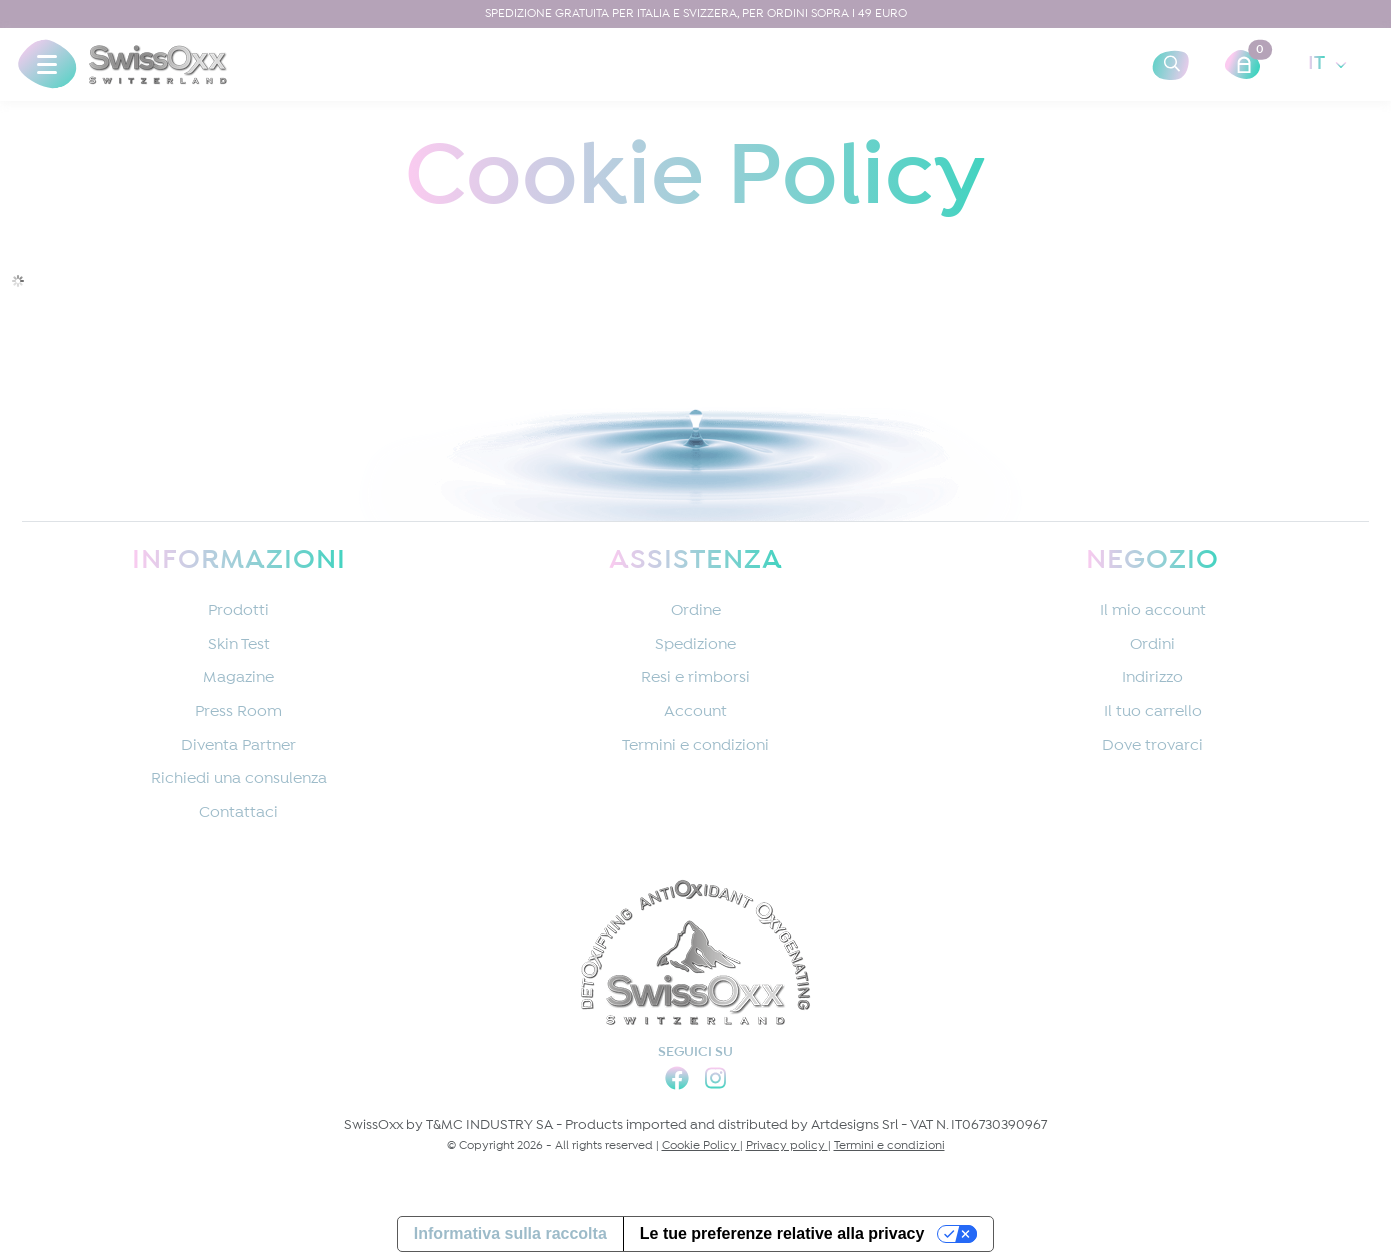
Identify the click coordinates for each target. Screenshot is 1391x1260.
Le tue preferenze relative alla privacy (782, 1233)
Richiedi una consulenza (239, 779)
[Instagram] (715, 1081)
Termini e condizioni (695, 746)
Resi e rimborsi (695, 678)
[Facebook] (677, 1081)
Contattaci (238, 813)
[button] (47, 64)
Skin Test (239, 645)
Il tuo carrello (1153, 712)
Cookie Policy (701, 1146)
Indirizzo (1152, 678)
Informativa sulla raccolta (510, 1233)
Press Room (238, 712)
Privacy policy (787, 1146)
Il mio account (1153, 611)
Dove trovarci (1152, 746)
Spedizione (695, 645)
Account (695, 712)
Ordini (1152, 645)
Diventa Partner (238, 746)
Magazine (238, 678)
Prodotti (238, 611)
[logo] (158, 64)
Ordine (696, 611)
